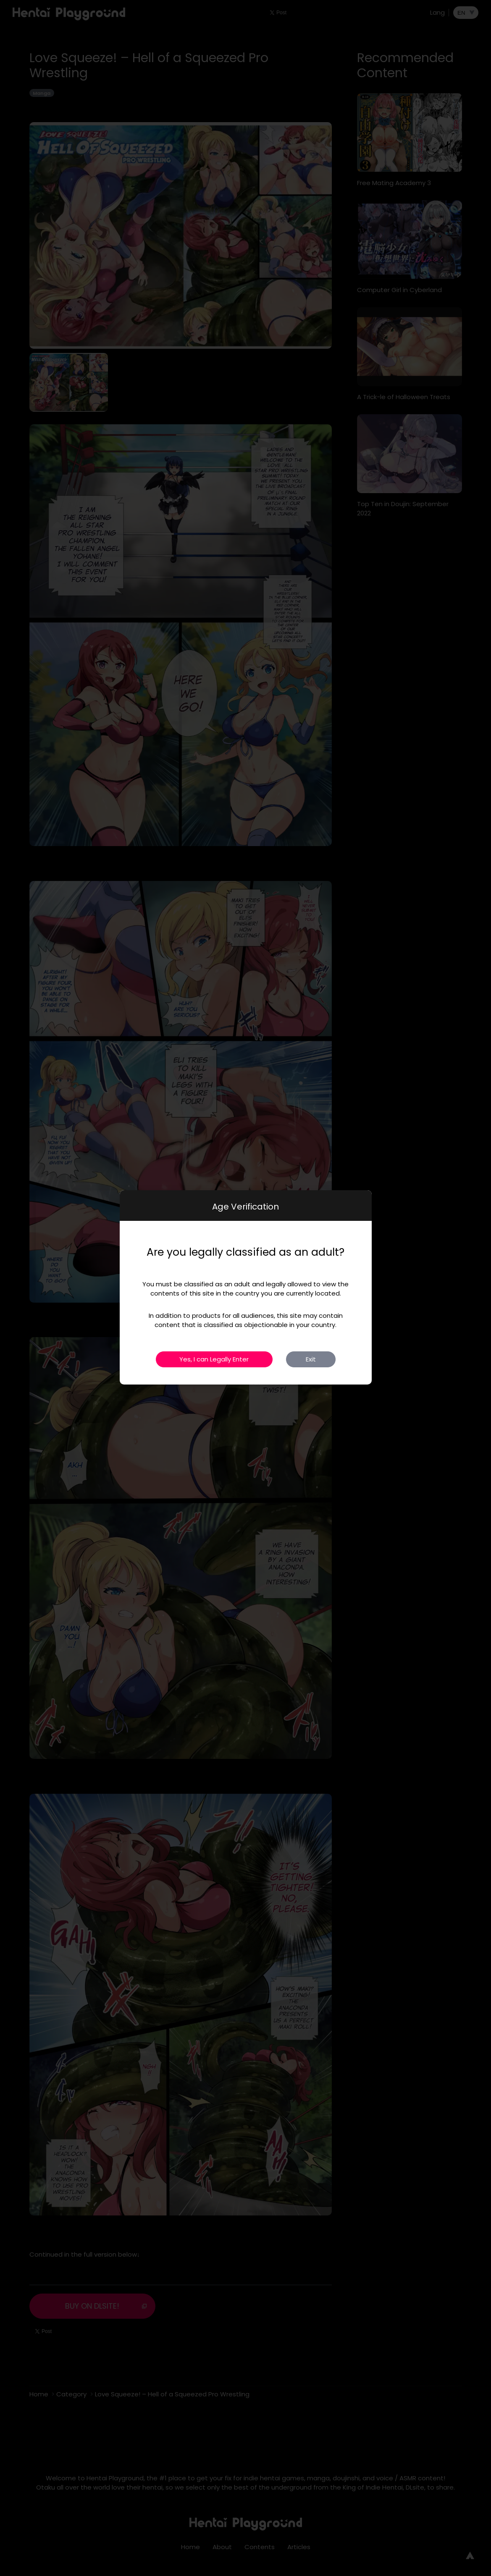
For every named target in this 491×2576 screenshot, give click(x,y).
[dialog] (246, 1287)
